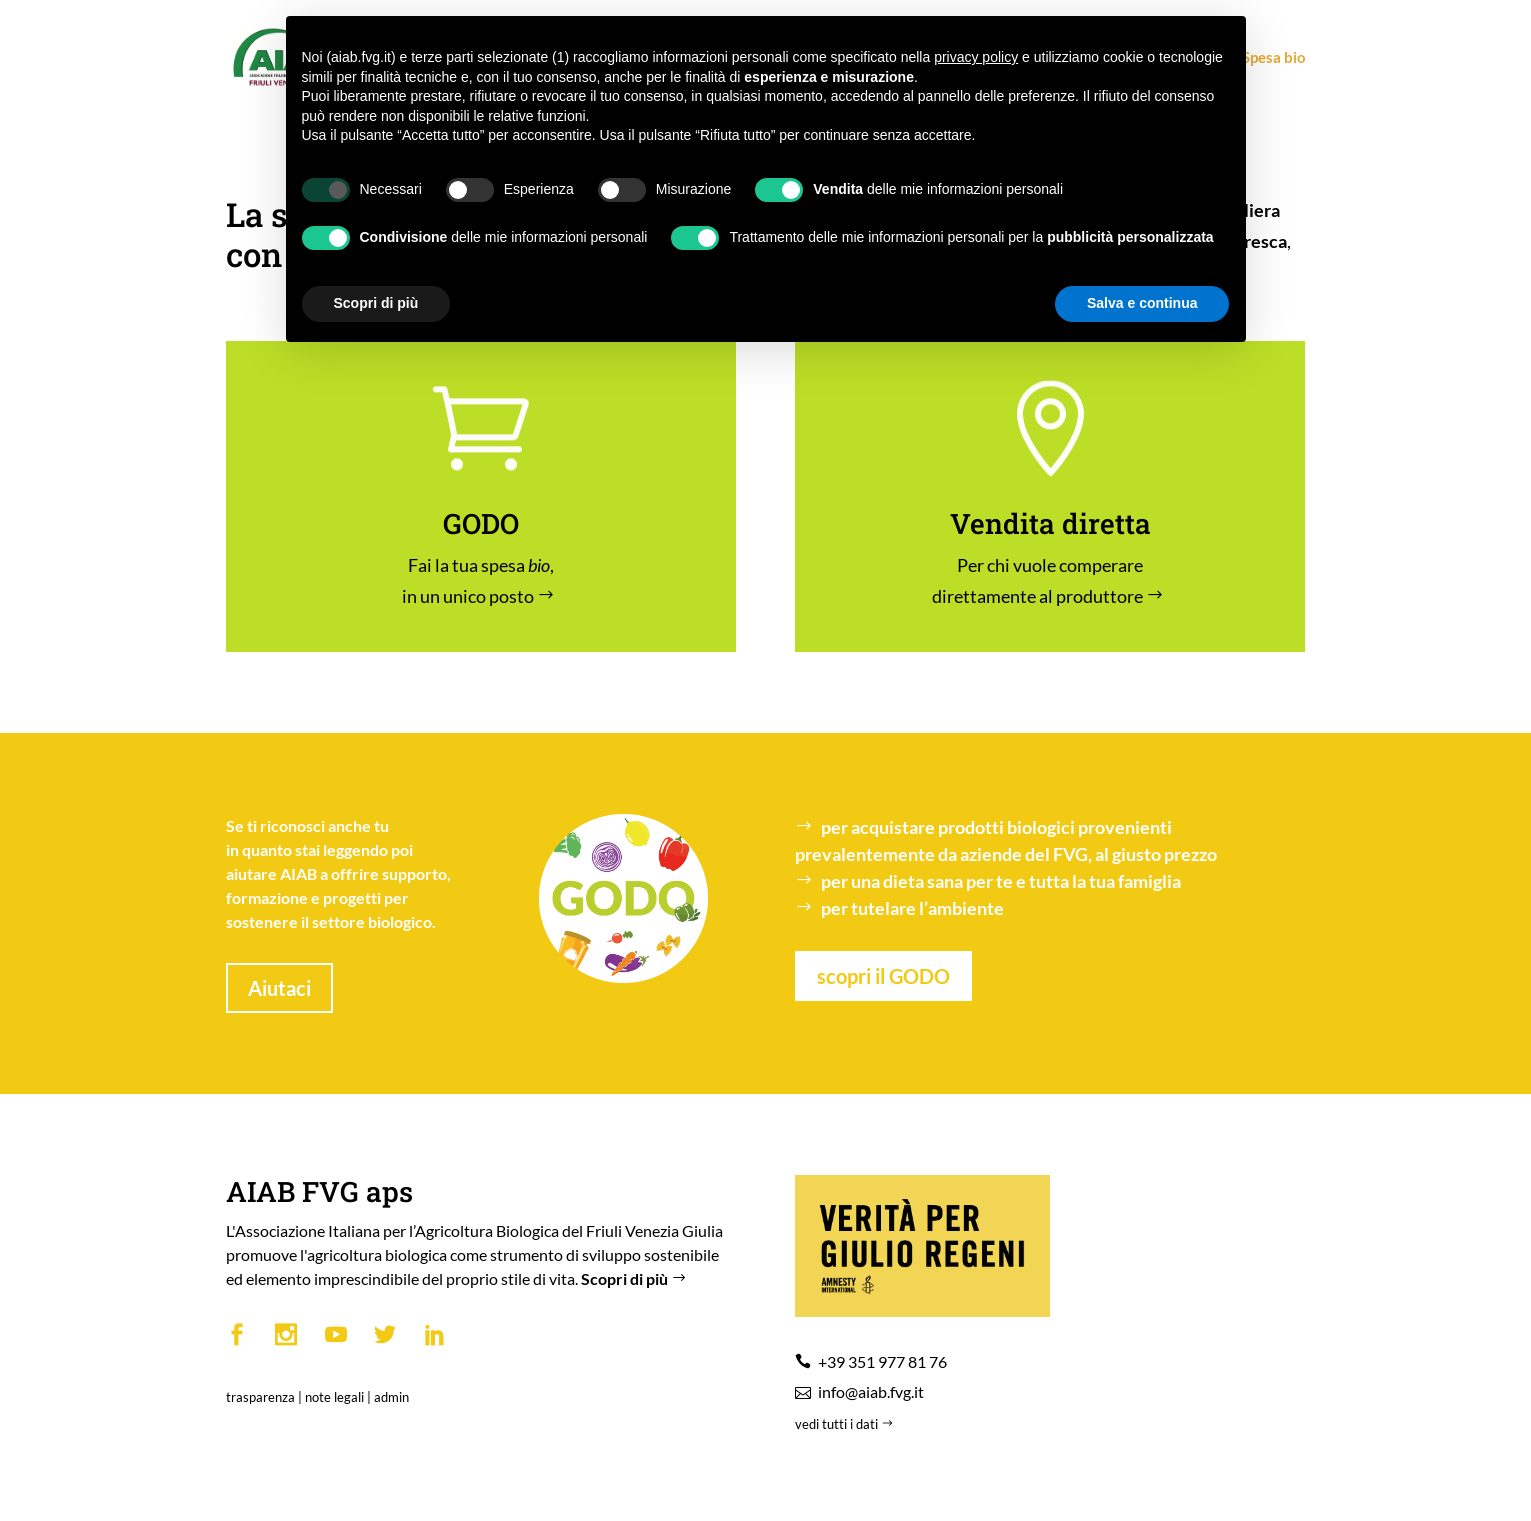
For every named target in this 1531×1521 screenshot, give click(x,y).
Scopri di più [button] (376, 303)
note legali (334, 1397)
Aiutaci (279, 988)
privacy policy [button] (976, 57)
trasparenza (260, 1397)
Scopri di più (636, 1278)
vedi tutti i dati (846, 1424)
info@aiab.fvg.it (871, 1391)
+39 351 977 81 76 (882, 1361)
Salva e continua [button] (1142, 303)
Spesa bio (1265, 58)
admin (391, 1397)
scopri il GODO (883, 976)
